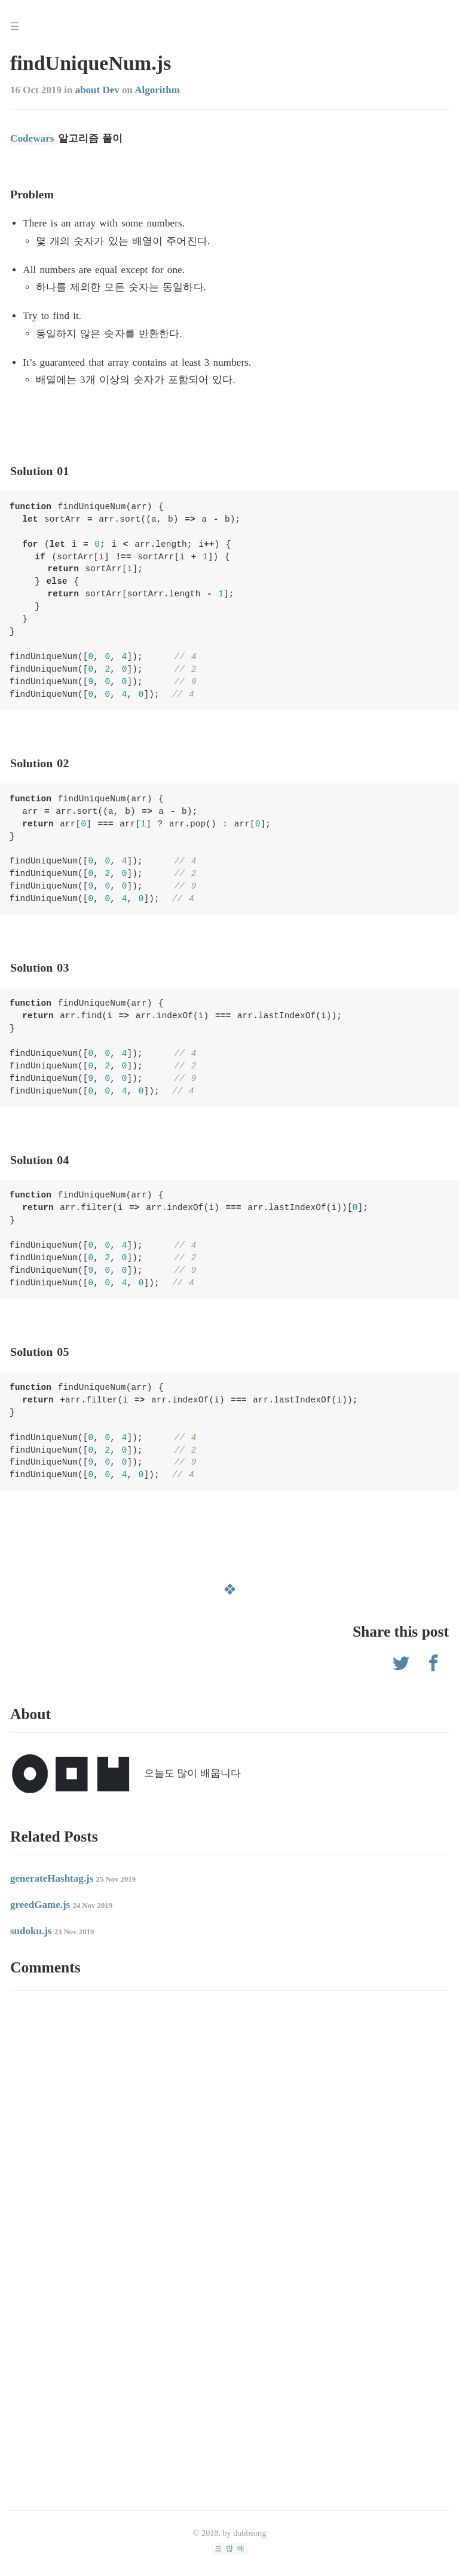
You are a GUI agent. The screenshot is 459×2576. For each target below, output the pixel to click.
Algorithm (157, 90)
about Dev (97, 90)
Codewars (32, 138)
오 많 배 (229, 2548)
